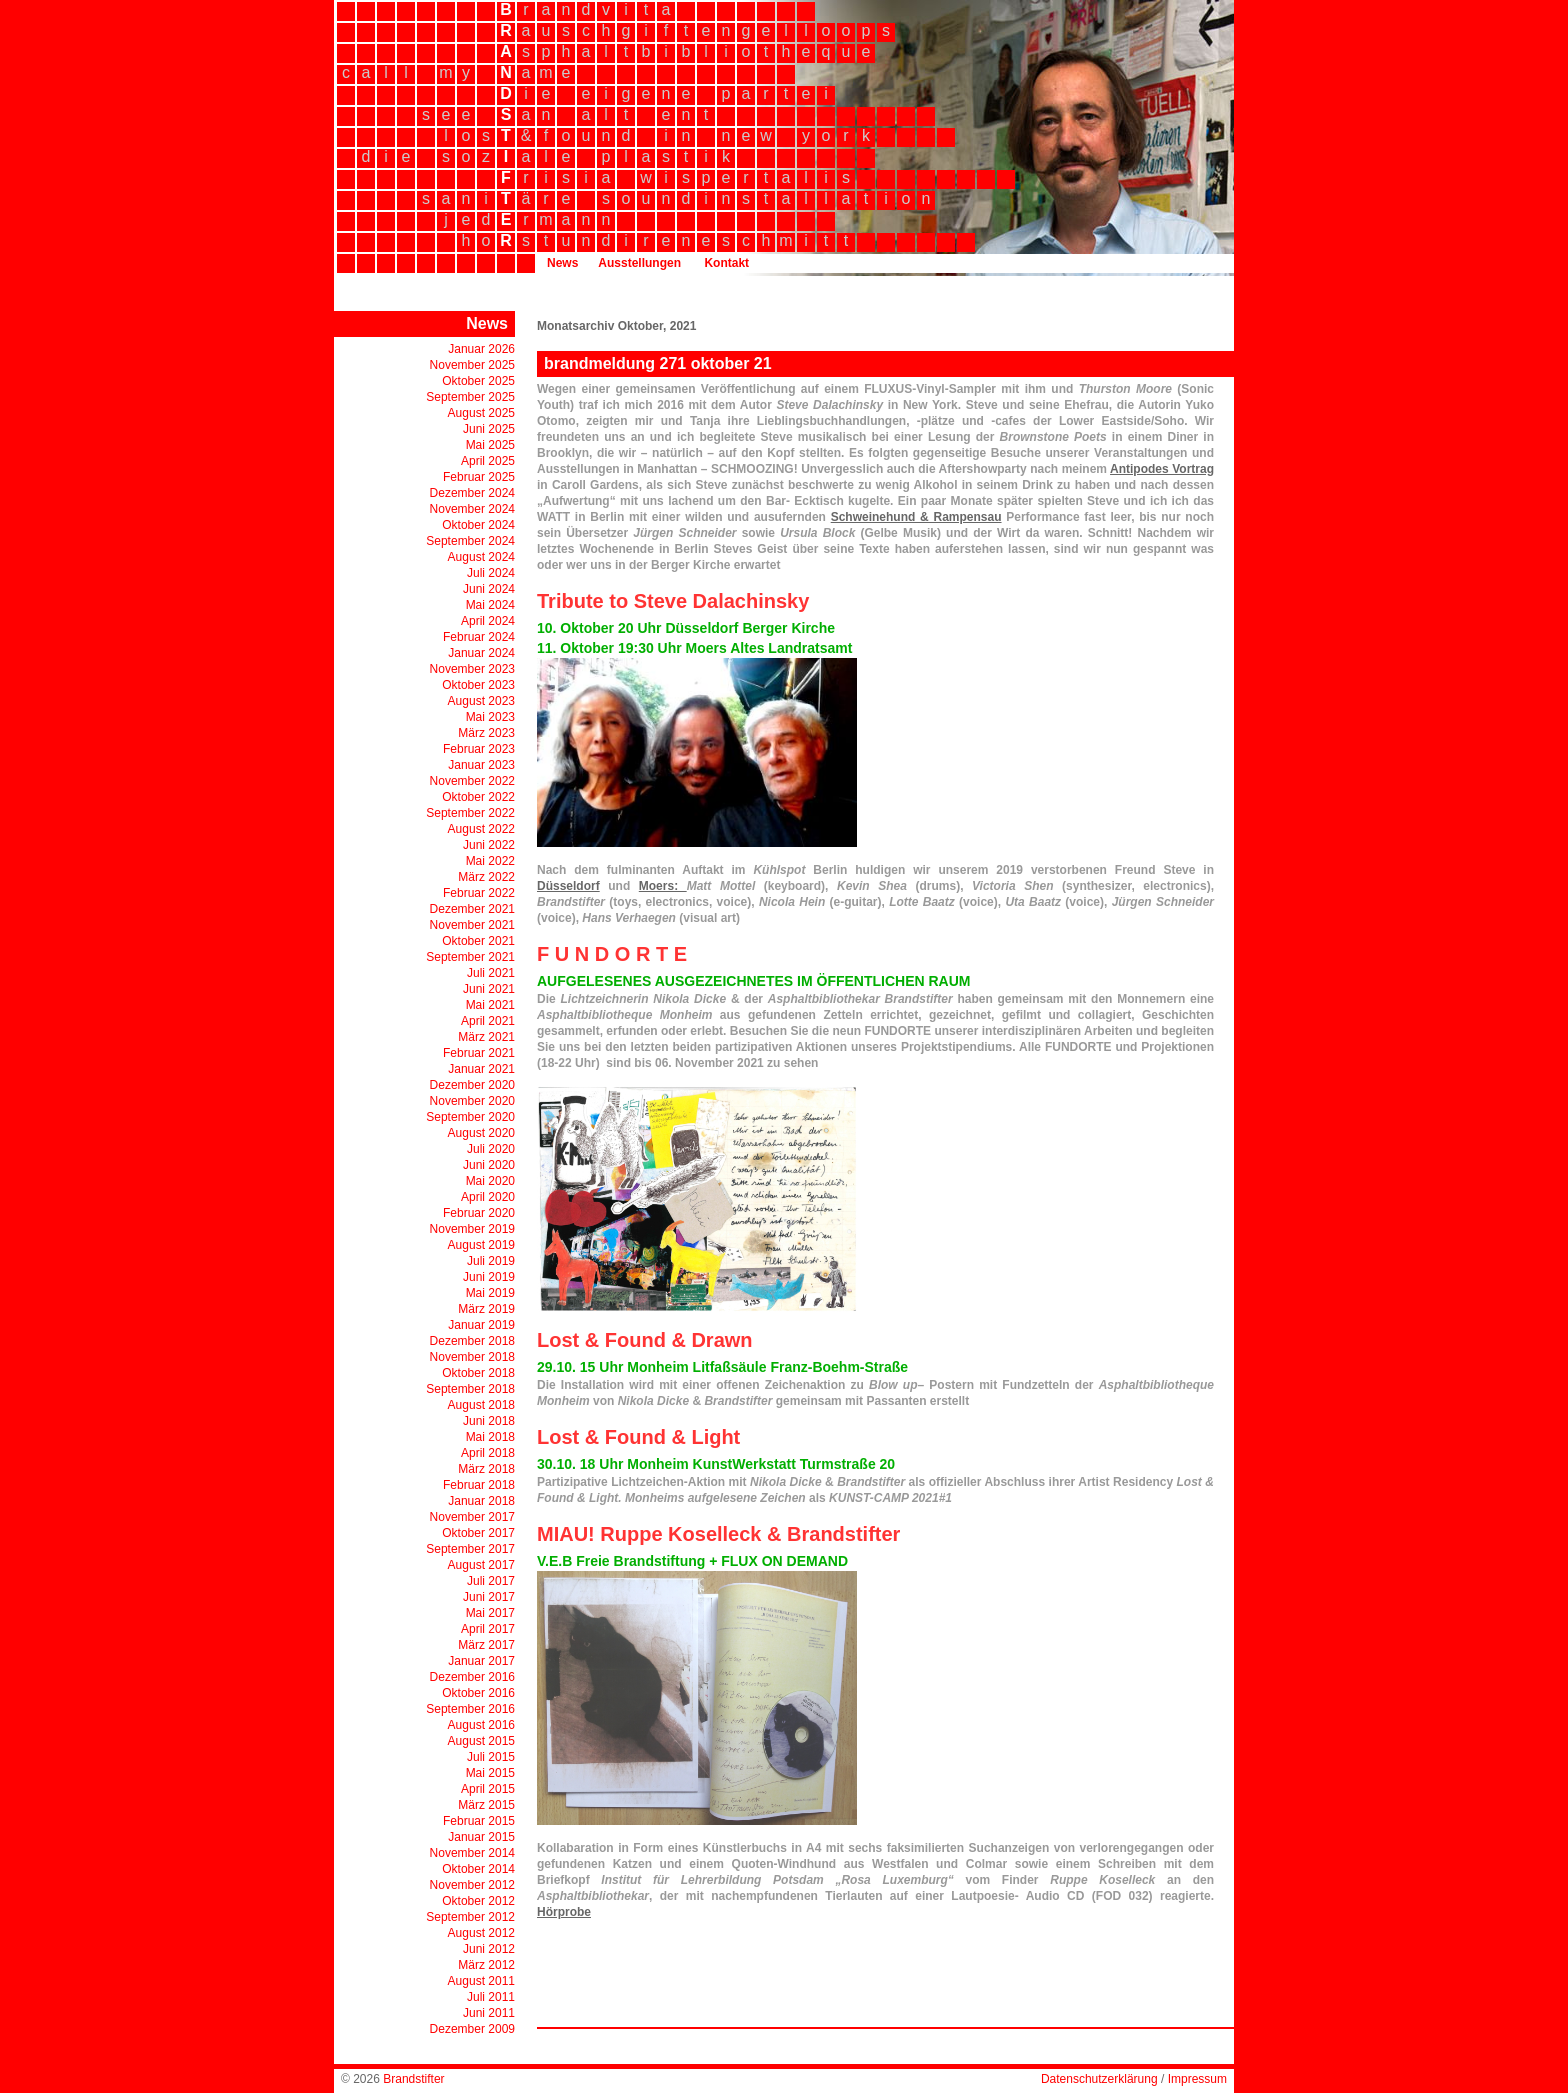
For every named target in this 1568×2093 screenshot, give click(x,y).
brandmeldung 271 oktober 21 (658, 363)
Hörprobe (564, 1912)
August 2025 (481, 413)
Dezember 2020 (472, 1085)
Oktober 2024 (478, 525)
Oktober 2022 (478, 797)
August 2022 (481, 829)
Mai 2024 (490, 605)
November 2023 (472, 669)
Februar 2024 (479, 637)
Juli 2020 (491, 1149)
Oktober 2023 (478, 685)
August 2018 (481, 1405)
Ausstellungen (639, 263)
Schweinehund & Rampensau (916, 517)
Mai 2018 (490, 1437)
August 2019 (481, 1245)
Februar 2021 (479, 1053)
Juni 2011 (489, 2013)
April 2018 (488, 1453)
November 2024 (472, 509)
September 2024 (470, 541)
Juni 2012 (489, 1949)
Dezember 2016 (472, 1677)
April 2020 (488, 1197)
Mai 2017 (490, 1613)
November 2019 (472, 1229)
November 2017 (472, 1517)
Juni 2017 (489, 1597)
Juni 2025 (489, 429)
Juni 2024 (489, 589)
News (562, 263)
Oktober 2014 (478, 1869)
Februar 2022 (479, 893)
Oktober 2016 (478, 1693)
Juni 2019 (489, 1277)
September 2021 (470, 957)
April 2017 (488, 1629)
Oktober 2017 (478, 1533)
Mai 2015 (490, 1773)
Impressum (1197, 2079)
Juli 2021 (491, 973)
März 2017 (486, 1645)
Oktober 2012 (478, 1901)
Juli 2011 (491, 1997)
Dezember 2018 (472, 1341)
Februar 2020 (479, 1213)
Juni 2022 (489, 845)
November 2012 (472, 1885)
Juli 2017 (491, 1581)
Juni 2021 (489, 989)
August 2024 (481, 557)
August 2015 (481, 1741)
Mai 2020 (490, 1181)
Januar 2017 (481, 1661)
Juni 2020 (489, 1165)
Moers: (663, 886)
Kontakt (726, 263)
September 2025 (470, 397)
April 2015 (488, 1789)
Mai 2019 (490, 1293)
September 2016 (470, 1709)
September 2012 (470, 1917)
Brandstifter (413, 2079)
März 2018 (486, 1469)
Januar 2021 (481, 1069)
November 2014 (472, 1853)
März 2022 (486, 877)
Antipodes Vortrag (1162, 469)
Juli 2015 (491, 1757)
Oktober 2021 (478, 941)
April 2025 (488, 461)
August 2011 (481, 1981)
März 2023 (486, 733)
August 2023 (481, 701)
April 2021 (488, 1021)
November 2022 (472, 781)
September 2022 (470, 813)
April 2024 (488, 621)
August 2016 (481, 1725)
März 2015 (486, 1805)
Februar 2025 (479, 477)
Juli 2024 (491, 573)
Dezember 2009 (472, 2029)
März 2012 (486, 1965)
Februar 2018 (479, 1485)
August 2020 (481, 1133)
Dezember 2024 (472, 493)
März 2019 (486, 1309)
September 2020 (470, 1117)
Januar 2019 (481, 1325)
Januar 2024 (481, 653)
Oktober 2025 (478, 381)
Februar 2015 (479, 1821)
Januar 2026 (481, 349)
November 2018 (472, 1357)
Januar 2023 (481, 765)
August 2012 (481, 1933)
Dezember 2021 (472, 909)
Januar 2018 (481, 1501)
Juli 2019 (491, 1261)
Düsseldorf (568, 886)
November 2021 (472, 925)
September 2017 (470, 1549)
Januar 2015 (481, 1837)
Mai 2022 (490, 861)
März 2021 (486, 1037)
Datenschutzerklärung (1099, 2079)
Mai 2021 (490, 1005)
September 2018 (470, 1389)
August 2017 (481, 1565)
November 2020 (472, 1101)
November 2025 (472, 365)
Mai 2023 (490, 717)
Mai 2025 (490, 445)
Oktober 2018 (478, 1373)
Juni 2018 (489, 1421)
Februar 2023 (479, 749)
